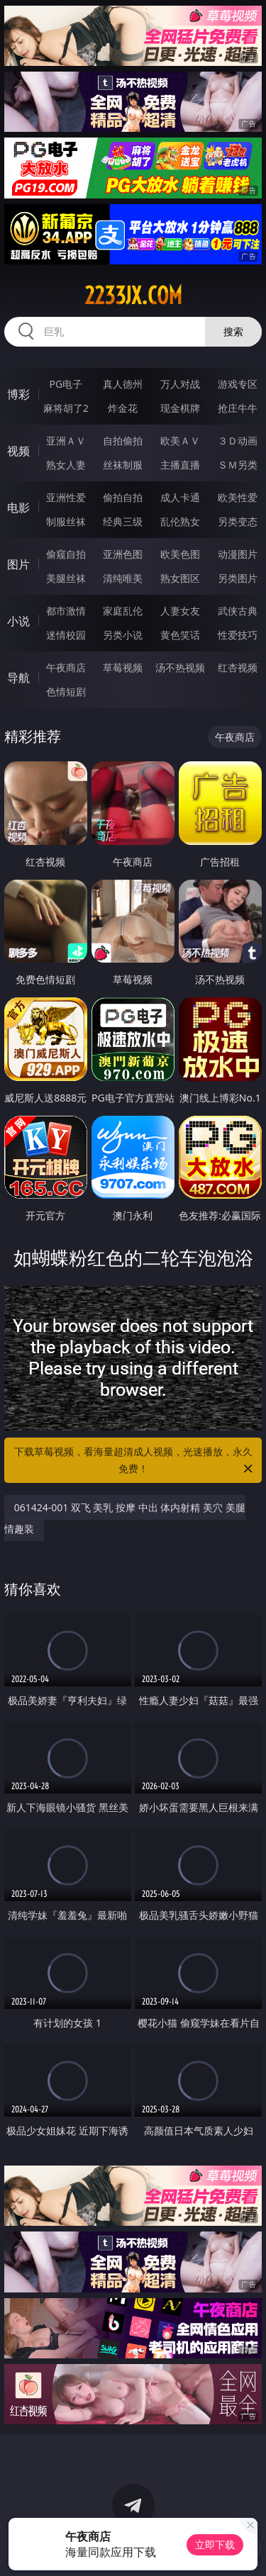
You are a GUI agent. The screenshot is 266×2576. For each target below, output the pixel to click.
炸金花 (123, 408)
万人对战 (180, 384)
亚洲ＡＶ (66, 440)
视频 (18, 451)
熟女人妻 (66, 464)
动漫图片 (237, 554)
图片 (18, 564)
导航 (18, 677)
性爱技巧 (237, 635)
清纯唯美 (123, 578)
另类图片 (237, 578)
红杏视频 (237, 667)
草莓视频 (123, 667)
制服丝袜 (66, 521)
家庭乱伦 (123, 610)
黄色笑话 (180, 635)
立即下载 (215, 2544)
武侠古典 (237, 610)
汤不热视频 (180, 667)
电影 (18, 507)
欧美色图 (180, 554)
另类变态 (237, 521)
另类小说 (123, 635)
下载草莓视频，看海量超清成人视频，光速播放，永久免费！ (134, 1461)
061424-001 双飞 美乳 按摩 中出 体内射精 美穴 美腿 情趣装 (124, 1518)
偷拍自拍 (123, 497)
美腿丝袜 (66, 578)
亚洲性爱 (66, 497)
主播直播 (180, 464)
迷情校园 (66, 635)
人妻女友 (180, 610)
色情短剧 (66, 691)
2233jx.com (133, 295)
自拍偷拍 (123, 440)
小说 (18, 621)
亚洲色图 (123, 554)
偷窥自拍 (66, 554)
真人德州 (123, 384)
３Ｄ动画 (237, 440)
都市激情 (66, 610)
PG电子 (65, 384)
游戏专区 (237, 384)
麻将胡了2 (66, 408)
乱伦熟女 (180, 521)
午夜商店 (66, 667)
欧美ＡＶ (180, 440)
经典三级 (123, 521)
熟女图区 (180, 578)
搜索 (233, 331)
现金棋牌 (180, 408)
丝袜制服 (123, 464)
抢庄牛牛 (237, 408)
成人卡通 (180, 497)
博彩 (18, 394)
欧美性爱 (237, 497)
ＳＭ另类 (237, 464)
